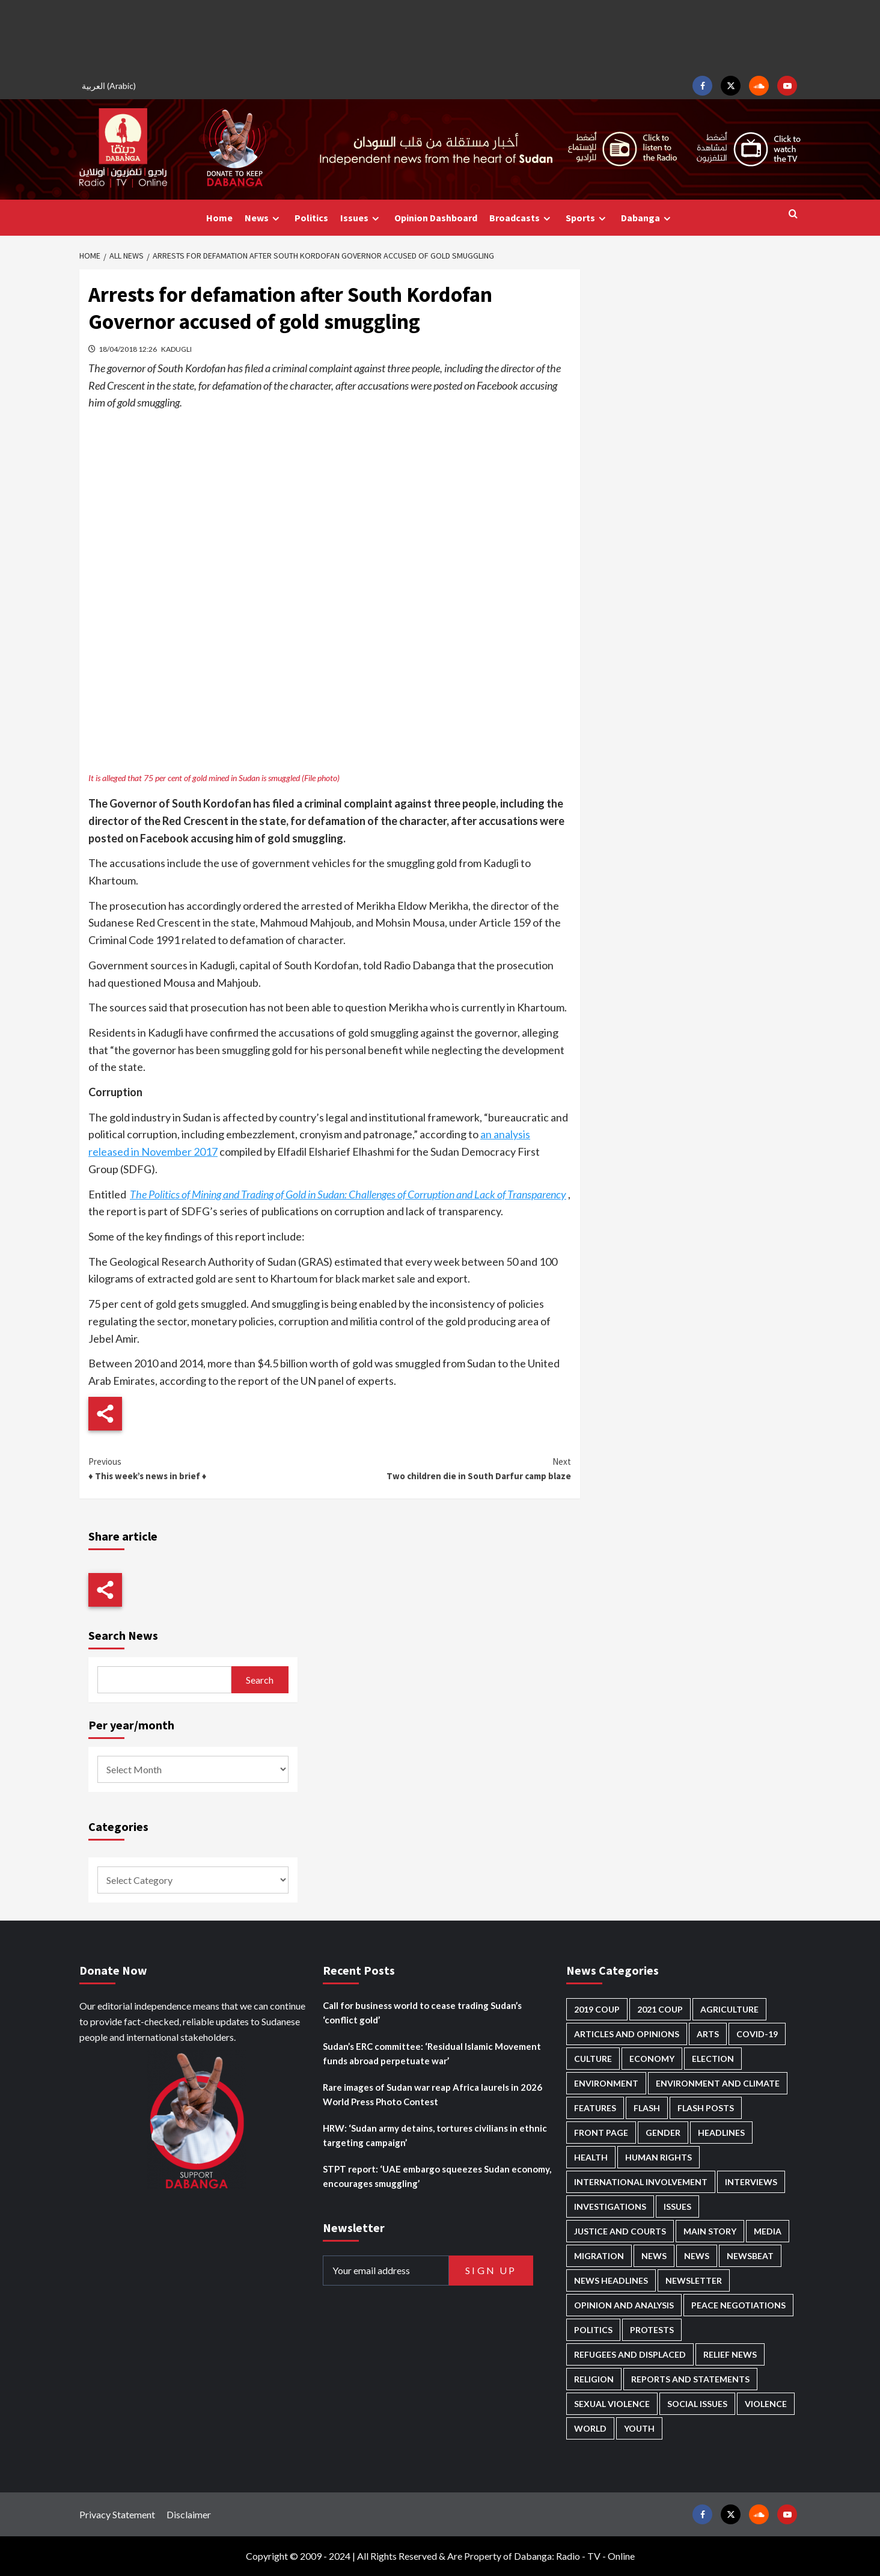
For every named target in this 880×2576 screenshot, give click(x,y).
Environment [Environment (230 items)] (606, 2083)
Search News (123, 1635)
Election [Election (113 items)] (713, 2058)
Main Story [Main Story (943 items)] (709, 2231)
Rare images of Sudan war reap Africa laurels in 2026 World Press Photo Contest (432, 2094)
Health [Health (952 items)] (591, 2157)
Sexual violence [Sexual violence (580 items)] (612, 2404)
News (264, 218)
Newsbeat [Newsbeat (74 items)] (750, 2256)
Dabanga (647, 218)
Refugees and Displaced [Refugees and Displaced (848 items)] (630, 2354)
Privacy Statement (117, 2514)
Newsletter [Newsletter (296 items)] (693, 2280)
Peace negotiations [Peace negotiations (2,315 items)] (738, 2305)
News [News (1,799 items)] (696, 2256)
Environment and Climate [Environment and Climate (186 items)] (718, 2083)
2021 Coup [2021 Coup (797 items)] (660, 2009)
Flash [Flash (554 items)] (647, 2108)
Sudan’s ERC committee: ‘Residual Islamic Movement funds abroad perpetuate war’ (432, 2053)
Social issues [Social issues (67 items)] (697, 2404)
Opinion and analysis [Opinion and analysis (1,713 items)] (624, 2305)
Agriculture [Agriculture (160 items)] (729, 2009)
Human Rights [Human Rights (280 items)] (658, 2157)
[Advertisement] (440, 36)
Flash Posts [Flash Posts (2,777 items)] (705, 2108)
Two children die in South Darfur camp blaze (449, 1468)
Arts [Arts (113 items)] (708, 2034)
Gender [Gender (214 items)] (663, 2132)
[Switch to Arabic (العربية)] (110, 85)
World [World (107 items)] (590, 2428)
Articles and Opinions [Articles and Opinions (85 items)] (626, 2034)
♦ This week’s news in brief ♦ (208, 1468)
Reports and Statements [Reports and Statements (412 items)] (690, 2379)
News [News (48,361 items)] (654, 2256)
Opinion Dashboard (435, 218)
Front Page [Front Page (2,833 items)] (601, 2132)
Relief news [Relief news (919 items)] (730, 2354)
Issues (361, 218)
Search (259, 1679)
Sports (587, 218)
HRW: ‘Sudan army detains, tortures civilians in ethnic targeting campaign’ (435, 2135)
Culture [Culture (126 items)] (593, 2058)
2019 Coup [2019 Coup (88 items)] (597, 2009)
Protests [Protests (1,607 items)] (652, 2330)
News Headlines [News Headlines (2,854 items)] (611, 2280)
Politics (311, 218)
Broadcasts (521, 218)
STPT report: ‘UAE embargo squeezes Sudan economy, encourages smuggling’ (437, 2176)
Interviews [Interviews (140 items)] (751, 2182)
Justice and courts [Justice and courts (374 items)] (620, 2231)
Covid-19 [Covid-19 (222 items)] (757, 2034)
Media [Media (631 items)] (767, 2231)
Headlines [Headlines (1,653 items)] (721, 2132)
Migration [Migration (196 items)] (599, 2256)
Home (219, 218)
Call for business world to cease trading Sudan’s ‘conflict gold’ (422, 2012)
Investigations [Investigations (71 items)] (610, 2206)
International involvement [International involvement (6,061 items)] (640, 2182)
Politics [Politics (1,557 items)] (593, 2330)
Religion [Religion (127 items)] (594, 2379)
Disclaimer (189, 2514)
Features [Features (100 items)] (595, 2108)
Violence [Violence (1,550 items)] (766, 2404)
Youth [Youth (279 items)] (639, 2428)
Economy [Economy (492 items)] (651, 2058)
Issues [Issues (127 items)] (677, 2206)
